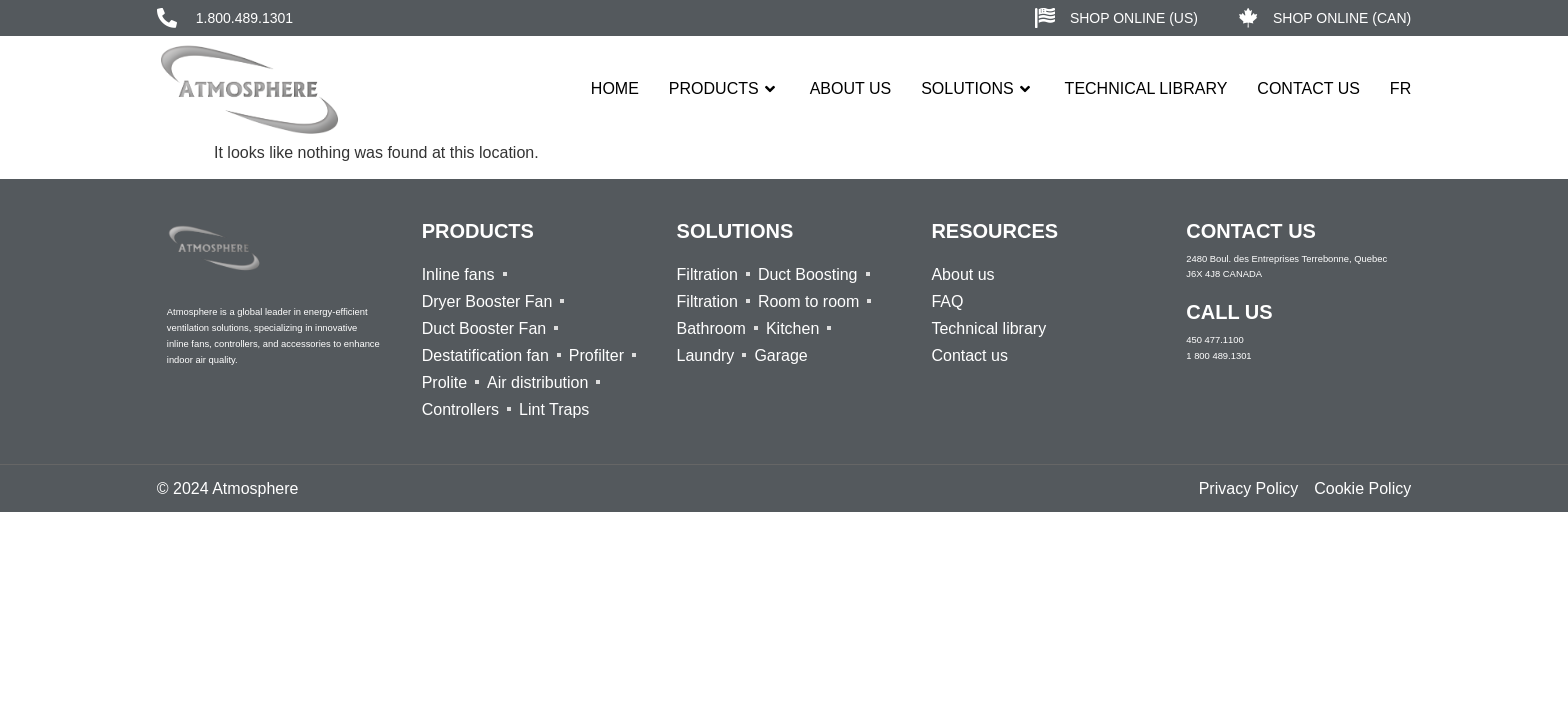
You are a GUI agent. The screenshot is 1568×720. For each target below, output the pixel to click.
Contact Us (1308, 88)
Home (615, 88)
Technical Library (1146, 88)
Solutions (977, 88)
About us (851, 88)
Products (724, 88)
